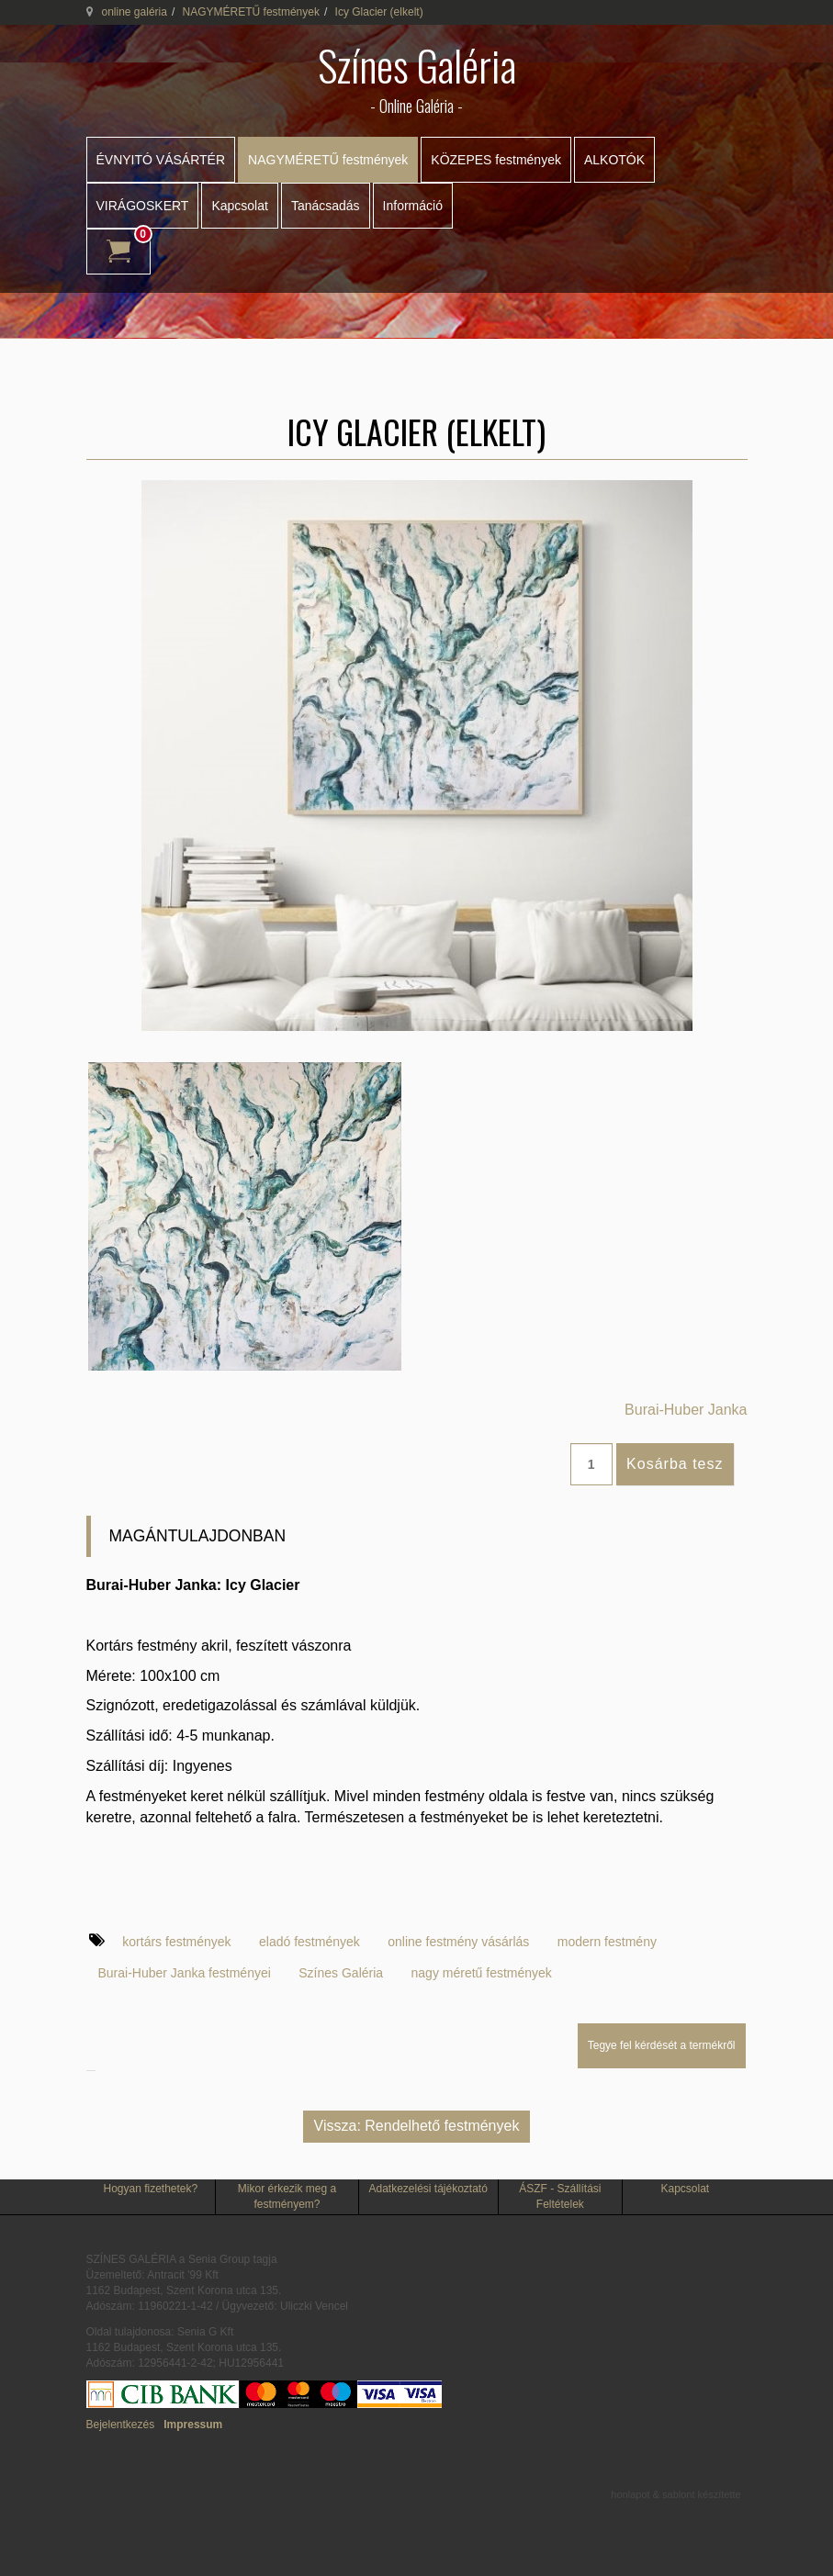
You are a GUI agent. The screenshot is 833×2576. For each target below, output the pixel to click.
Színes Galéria (340, 1973)
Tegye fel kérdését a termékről (662, 2045)
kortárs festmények (176, 1941)
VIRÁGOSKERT (142, 205)
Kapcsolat (239, 205)
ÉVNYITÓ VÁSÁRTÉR (161, 159)
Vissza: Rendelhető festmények (417, 2126)
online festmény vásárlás (458, 1941)
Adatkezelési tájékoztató (427, 2188)
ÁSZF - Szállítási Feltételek (560, 2196)
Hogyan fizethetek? (150, 2188)
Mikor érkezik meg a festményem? (287, 2196)
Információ (413, 205)
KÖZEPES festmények (496, 159)
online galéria (134, 12)
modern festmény (607, 1941)
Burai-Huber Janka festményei (184, 1973)
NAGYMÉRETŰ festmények (251, 12)
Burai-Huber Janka (686, 1409)
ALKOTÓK (614, 159)
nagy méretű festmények (481, 1973)
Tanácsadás (325, 205)
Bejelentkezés (120, 2424)
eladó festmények (309, 1941)
